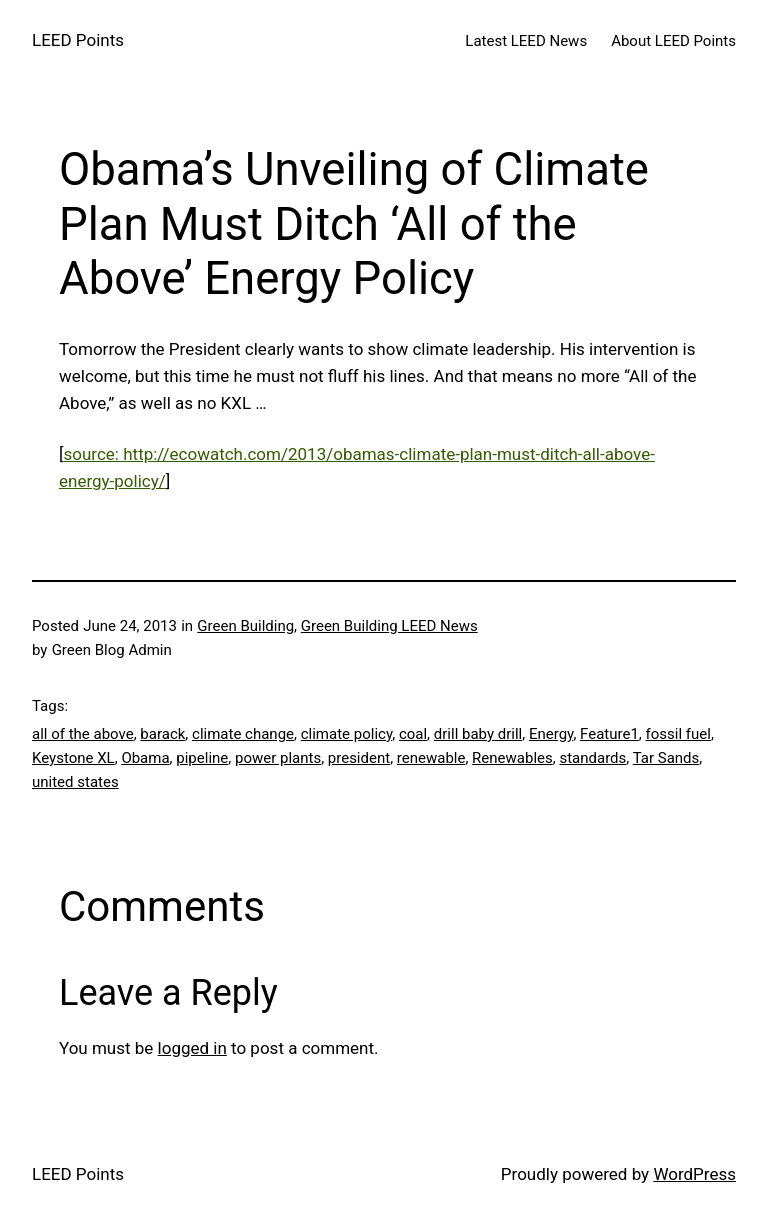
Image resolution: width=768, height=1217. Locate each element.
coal (413, 734)
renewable (431, 758)
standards (592, 758)
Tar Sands (666, 758)
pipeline (202, 758)
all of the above (83, 734)
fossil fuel (678, 734)
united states (75, 782)
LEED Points (78, 40)
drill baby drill (478, 734)
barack (162, 734)
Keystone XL (73, 758)
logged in (192, 1048)
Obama (145, 758)
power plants (278, 758)
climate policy (346, 734)
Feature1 (609, 734)
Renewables (512, 758)
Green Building (245, 626)
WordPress (694, 1174)
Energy (551, 734)
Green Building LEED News (389, 626)
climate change (243, 734)
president (359, 758)
